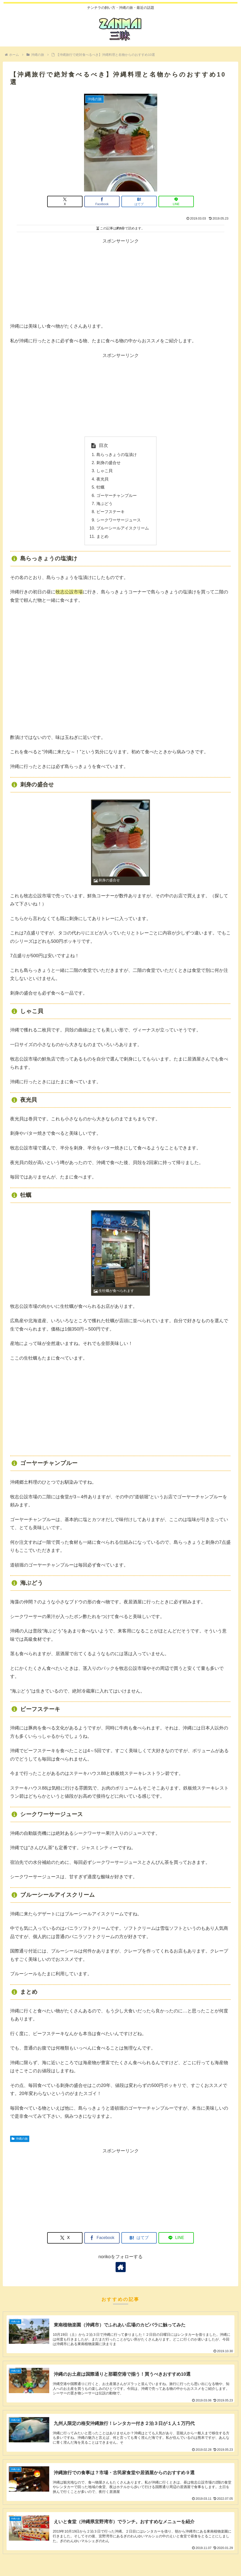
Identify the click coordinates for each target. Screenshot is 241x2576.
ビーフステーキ (110, 511)
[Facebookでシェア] (102, 201)
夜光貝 (102, 479)
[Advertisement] (120, 280)
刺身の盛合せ (108, 462)
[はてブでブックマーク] (139, 201)
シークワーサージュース (118, 520)
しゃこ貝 (104, 470)
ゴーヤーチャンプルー (116, 495)
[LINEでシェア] (176, 201)
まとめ (102, 536)
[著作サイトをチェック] (121, 2267)
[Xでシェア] (65, 201)
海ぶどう (104, 503)
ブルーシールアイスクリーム (122, 528)
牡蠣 (100, 487)
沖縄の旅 (20, 2138)
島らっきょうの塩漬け (116, 454)
